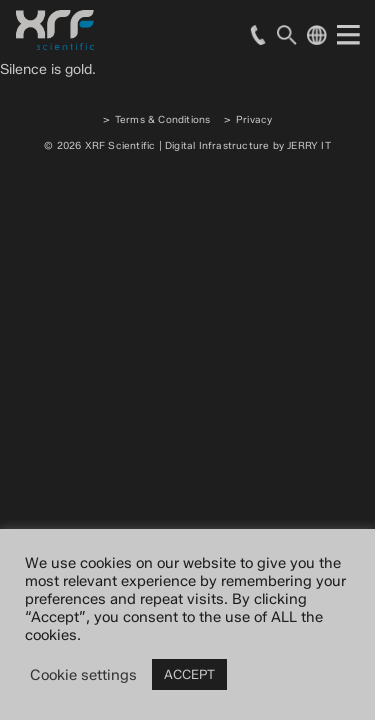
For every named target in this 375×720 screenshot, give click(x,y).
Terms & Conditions (163, 119)
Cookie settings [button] (83, 675)
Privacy (254, 119)
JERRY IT (309, 145)
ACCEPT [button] (189, 674)
